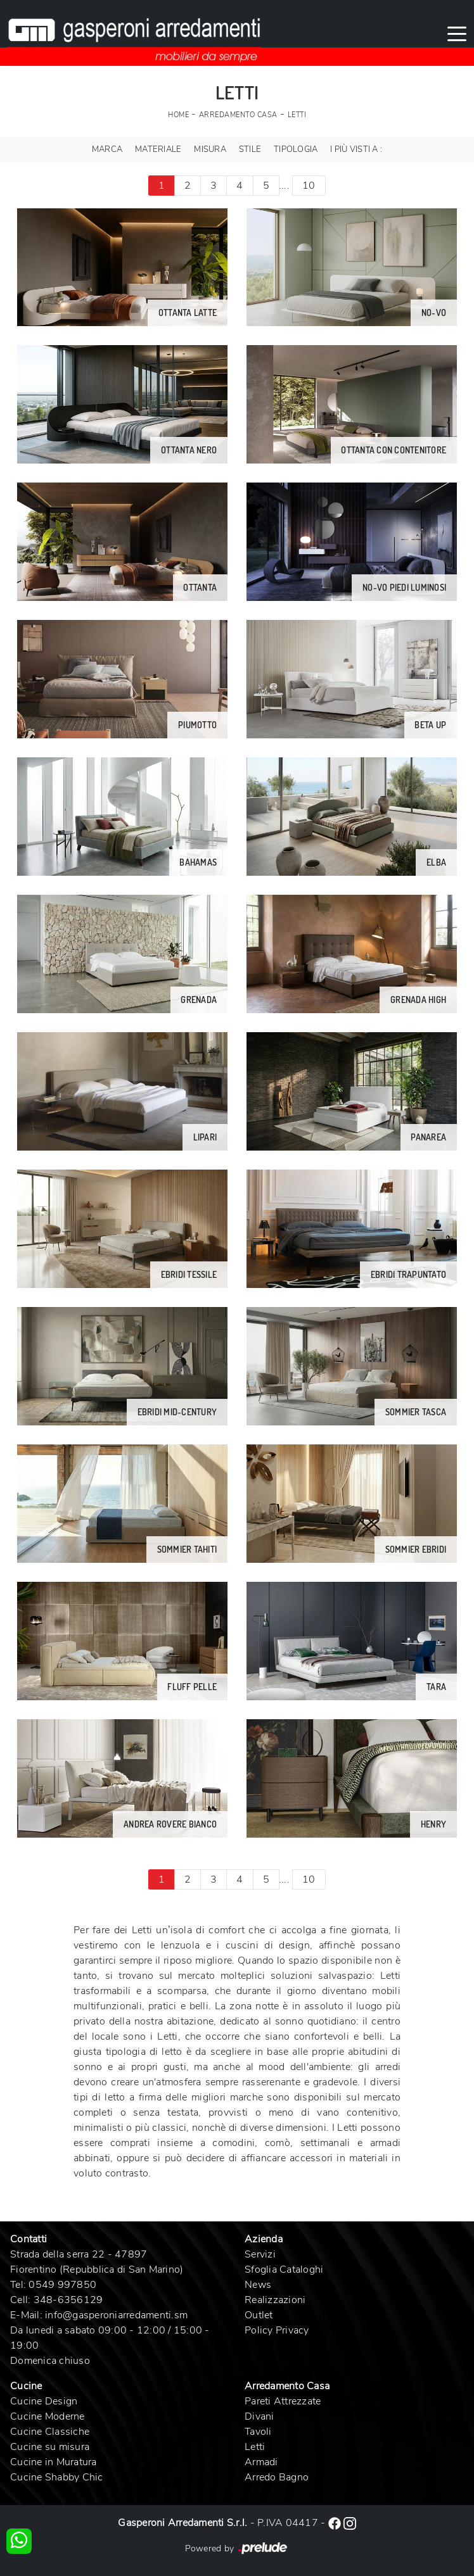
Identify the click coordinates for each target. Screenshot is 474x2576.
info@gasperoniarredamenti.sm (116, 2315)
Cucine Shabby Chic (56, 2477)
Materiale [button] (158, 149)
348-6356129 (68, 2300)
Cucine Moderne (47, 2416)
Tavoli (258, 2432)
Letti (297, 115)
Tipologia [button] (295, 149)
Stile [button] (250, 149)
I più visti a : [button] (356, 149)
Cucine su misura (49, 2447)
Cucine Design (43, 2401)
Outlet (259, 2315)
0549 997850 (62, 2285)
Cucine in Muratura (53, 2462)
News (258, 2285)
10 (309, 186)
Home (178, 115)
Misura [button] (210, 149)
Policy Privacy (277, 2330)
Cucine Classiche (49, 2432)
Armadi (261, 2462)
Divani (259, 2416)
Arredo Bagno (277, 2477)
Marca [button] (107, 149)
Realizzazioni (275, 2300)
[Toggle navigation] (456, 33)
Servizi (260, 2254)
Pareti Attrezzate (283, 2401)
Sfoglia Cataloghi (284, 2269)
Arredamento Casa (238, 115)
